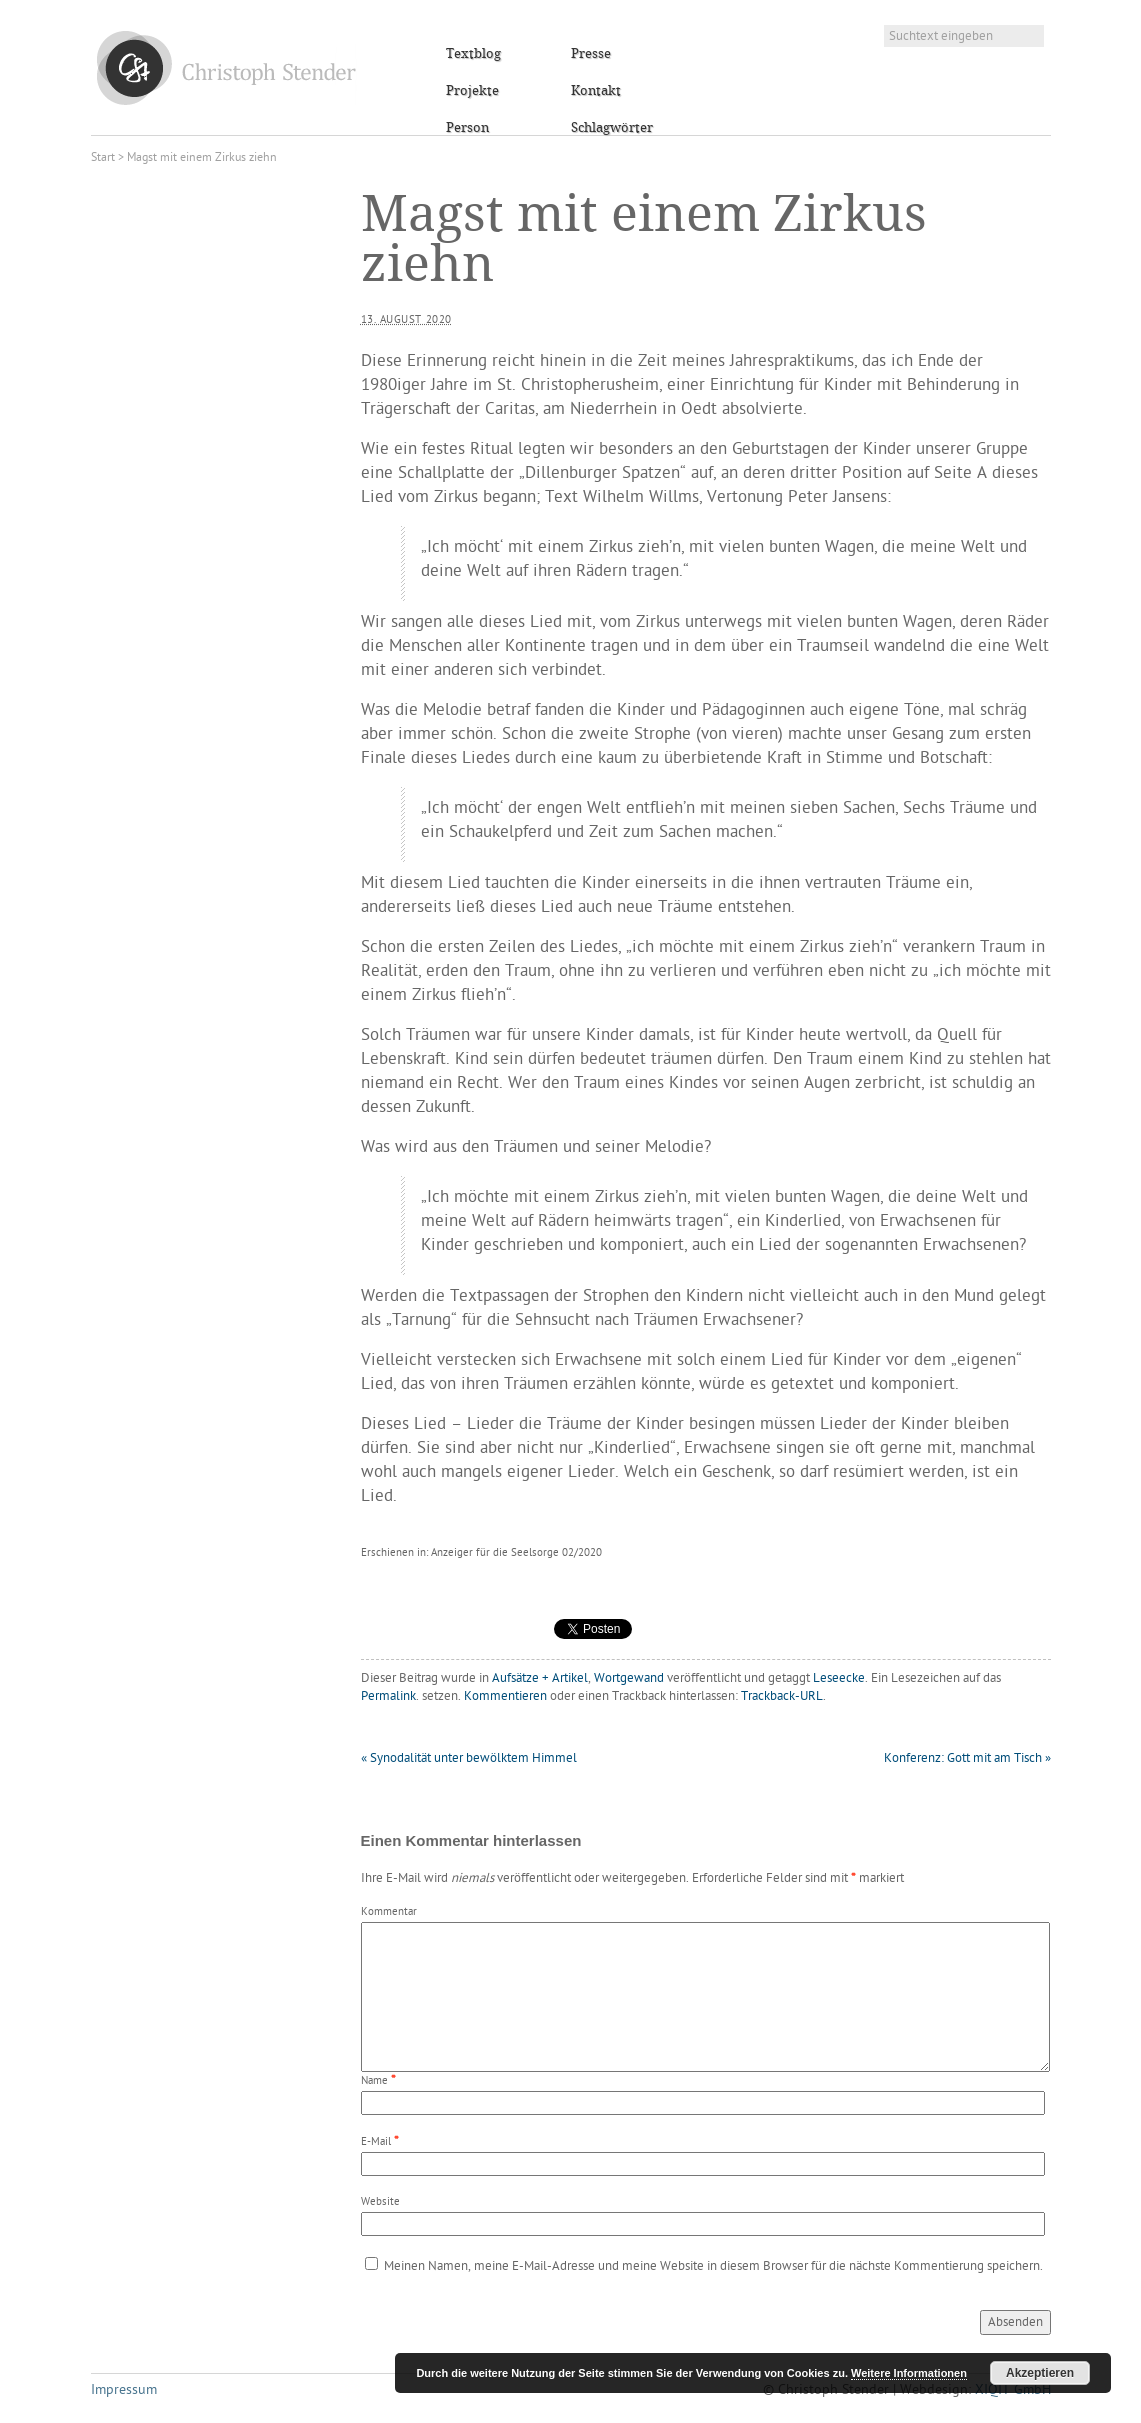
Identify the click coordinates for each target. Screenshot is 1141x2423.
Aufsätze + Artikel (540, 1678)
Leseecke (839, 1678)
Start (103, 158)
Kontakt (596, 91)
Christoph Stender (226, 67)
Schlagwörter (612, 128)
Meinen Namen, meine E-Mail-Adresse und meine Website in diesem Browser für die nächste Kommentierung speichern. (713, 2266)
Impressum (124, 2390)
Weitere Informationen (909, 2373)
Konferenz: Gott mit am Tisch (967, 1758)
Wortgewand (629, 1678)
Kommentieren (505, 1696)
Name (374, 2081)
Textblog (473, 54)
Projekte (472, 91)
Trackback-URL (782, 1696)
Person (467, 128)
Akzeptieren (1040, 2373)
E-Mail (376, 2142)
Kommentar (389, 1912)
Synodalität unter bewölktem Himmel (469, 1758)
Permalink (388, 1696)
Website (380, 2202)
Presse (591, 54)
